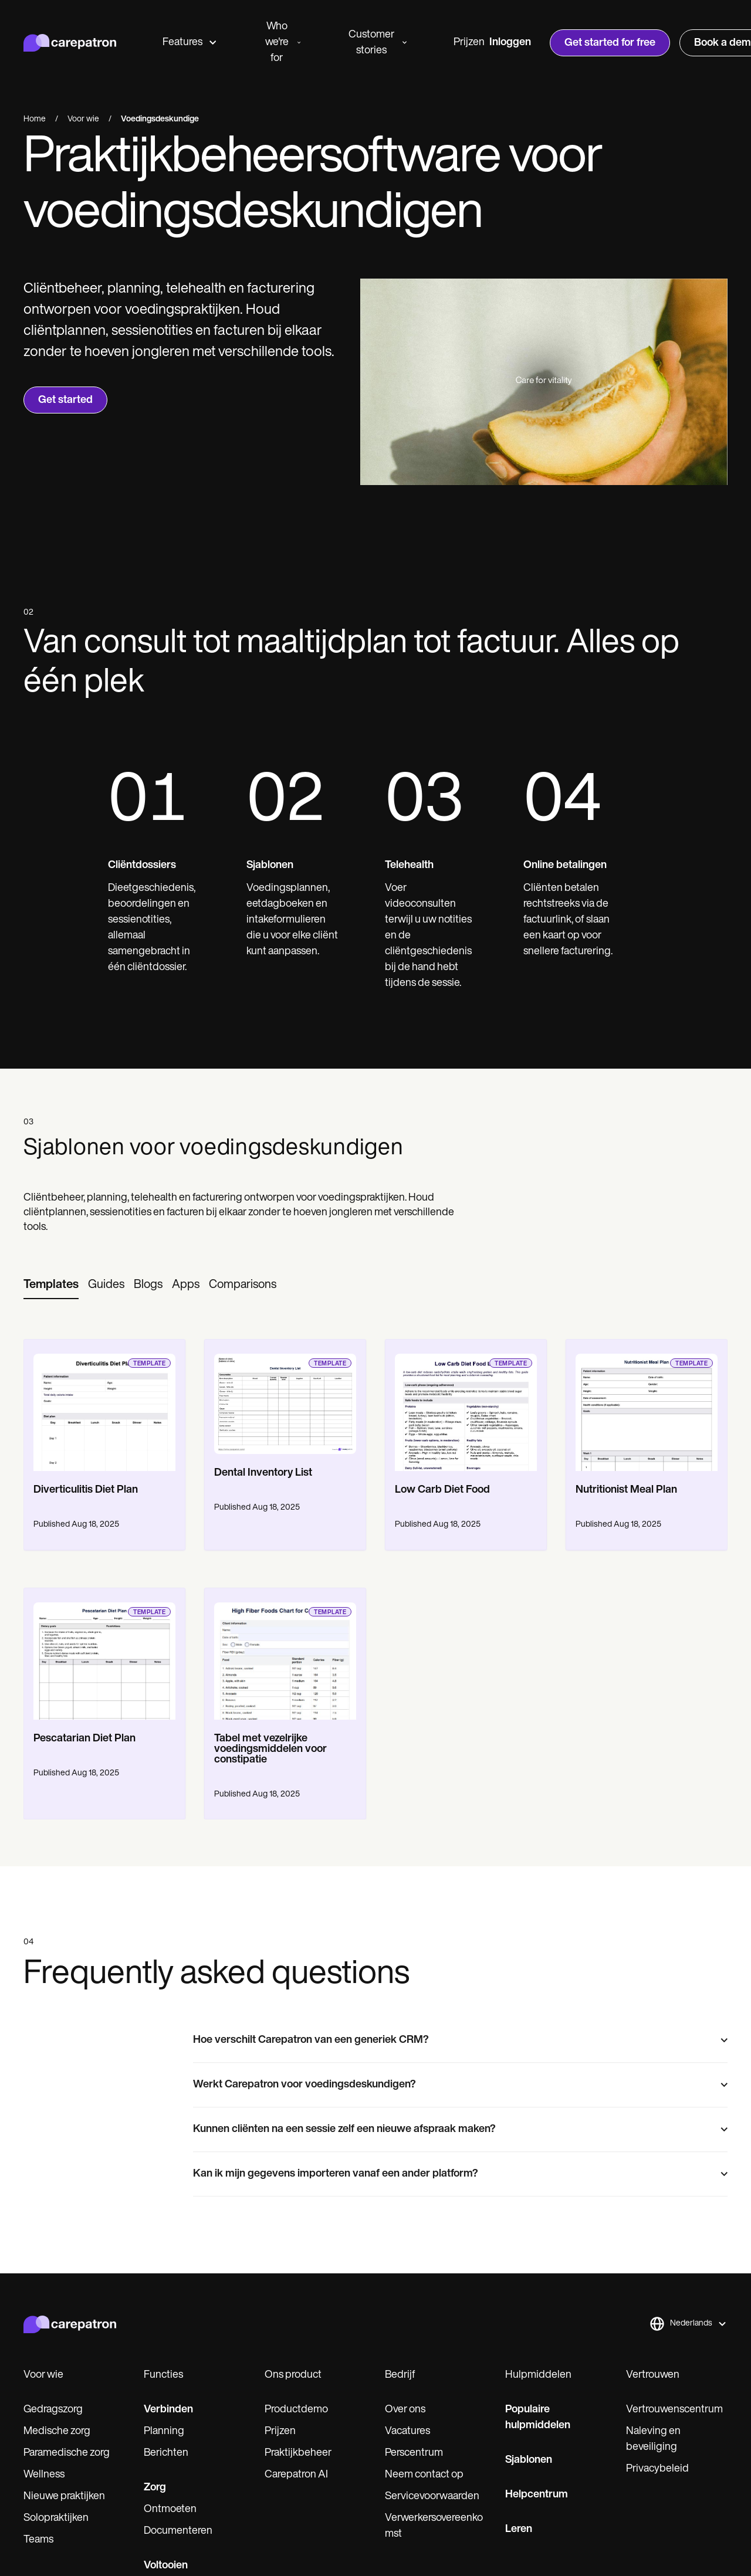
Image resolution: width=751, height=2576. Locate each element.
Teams (38, 2540)
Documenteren (178, 2531)
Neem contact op (424, 2474)
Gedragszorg (53, 2409)
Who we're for (282, 42)
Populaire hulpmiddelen (537, 2417)
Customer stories (378, 42)
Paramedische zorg (66, 2453)
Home (34, 119)
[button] (688, 2324)
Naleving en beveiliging (653, 2439)
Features (189, 42)
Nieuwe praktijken (64, 2496)
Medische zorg (56, 2431)
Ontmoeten (170, 2509)
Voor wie (83, 119)
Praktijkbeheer (298, 2453)
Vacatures (407, 2431)
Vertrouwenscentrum (674, 2409)
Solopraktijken (56, 2518)
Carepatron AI (296, 2474)
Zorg (155, 2487)
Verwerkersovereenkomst (434, 2526)
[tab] (51, 1285)
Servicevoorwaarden (432, 2496)
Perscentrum (414, 2453)
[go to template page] (104, 1405)
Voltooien (166, 2565)
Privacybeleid (657, 2469)
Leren (518, 2529)
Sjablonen (528, 2460)
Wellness (44, 2474)
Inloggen (510, 42)
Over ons (405, 2409)
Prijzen (469, 42)
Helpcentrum (536, 2494)
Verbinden (168, 2409)
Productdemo (296, 2409)
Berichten (166, 2453)
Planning (164, 2431)
